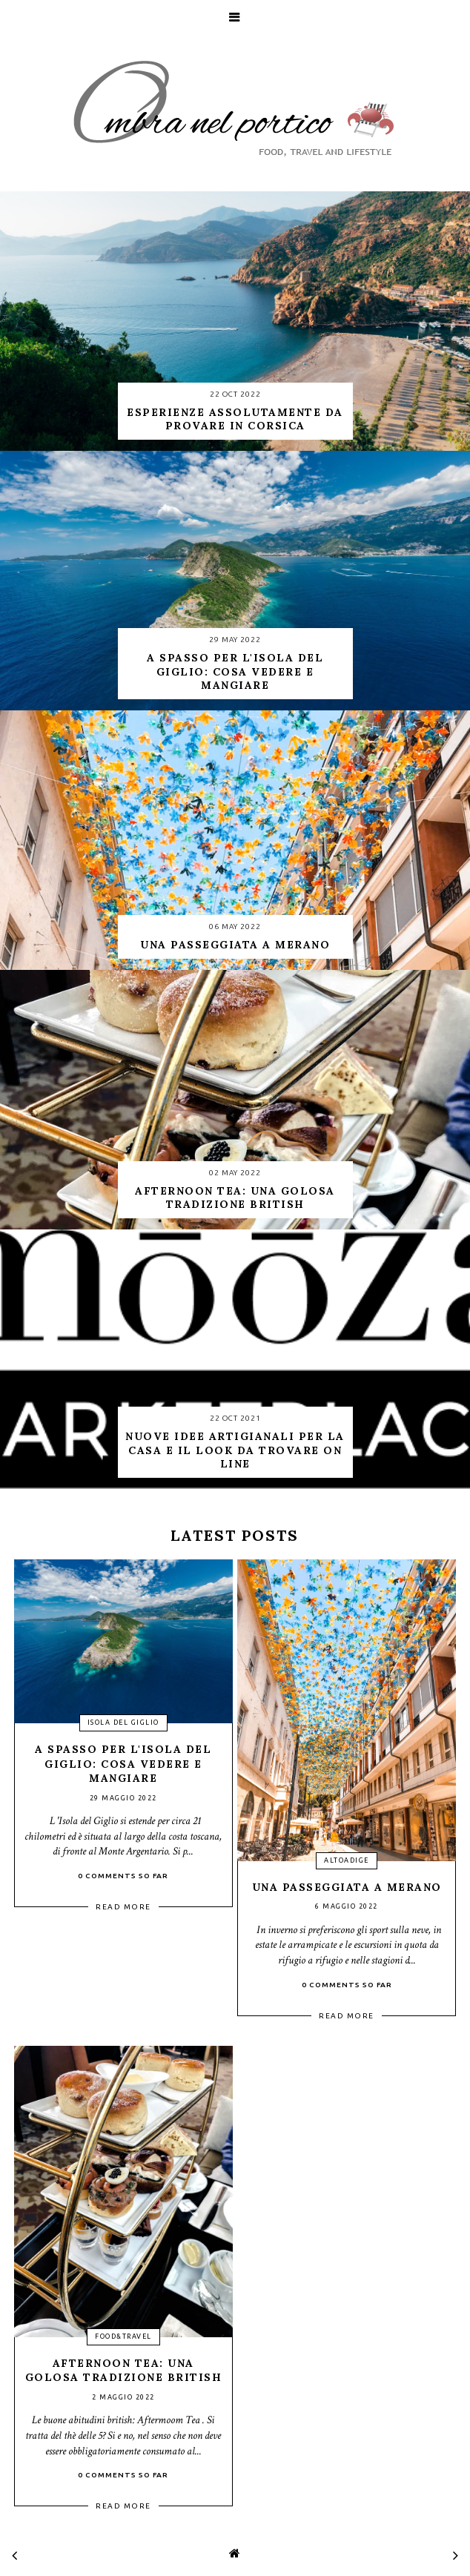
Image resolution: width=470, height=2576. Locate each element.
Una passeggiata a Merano (347, 1887)
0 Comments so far (123, 1876)
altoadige (346, 1860)
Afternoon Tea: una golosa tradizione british (123, 2371)
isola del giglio (123, 1722)
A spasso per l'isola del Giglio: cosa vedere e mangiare (123, 1764)
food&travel (123, 2336)
